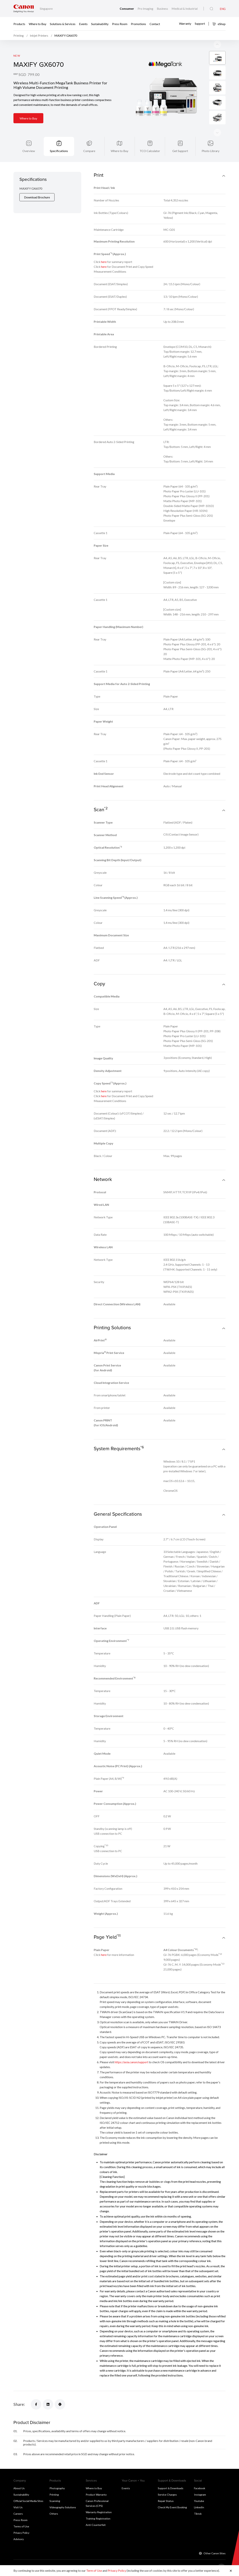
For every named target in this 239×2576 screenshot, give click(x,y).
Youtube (199, 2501)
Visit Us (18, 2507)
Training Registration (98, 2518)
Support (200, 23)
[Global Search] (211, 9)
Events (83, 24)
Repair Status (166, 2501)
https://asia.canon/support (131, 2062)
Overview (28, 151)
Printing (54, 2495)
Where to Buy (37, 24)
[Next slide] (217, 44)
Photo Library (210, 151)
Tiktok (198, 2514)
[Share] (36, 2404)
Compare (89, 151)
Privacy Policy (21, 2533)
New (16, 55)
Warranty (185, 23)
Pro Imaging (146, 8)
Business (163, 8)
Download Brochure (37, 197)
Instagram (200, 2495)
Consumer (127, 8)
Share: (19, 2404)
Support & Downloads (170, 2488)
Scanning (54, 2501)
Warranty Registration (99, 2512)
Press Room (119, 24)
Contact (155, 24)
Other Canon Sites (215, 2553)
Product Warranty (96, 2495)
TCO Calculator (150, 151)
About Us (19, 2488)
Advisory (18, 2539)
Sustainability (99, 24)
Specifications (59, 151)
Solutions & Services (62, 24)
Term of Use (94, 2570)
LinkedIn (199, 2507)
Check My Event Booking (172, 2507)
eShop (219, 24)
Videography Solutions (62, 2507)
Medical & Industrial (185, 8)
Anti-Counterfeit (96, 2525)
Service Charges (167, 2495)
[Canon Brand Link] (23, 8)
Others (53, 2514)
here (104, 262)
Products (19, 24)
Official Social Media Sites (28, 2501)
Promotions (138, 24)
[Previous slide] (217, 133)
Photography (57, 2488)
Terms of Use (21, 2526)
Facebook (199, 2488)
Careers (18, 2514)
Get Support (180, 151)
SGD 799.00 (29, 74)
